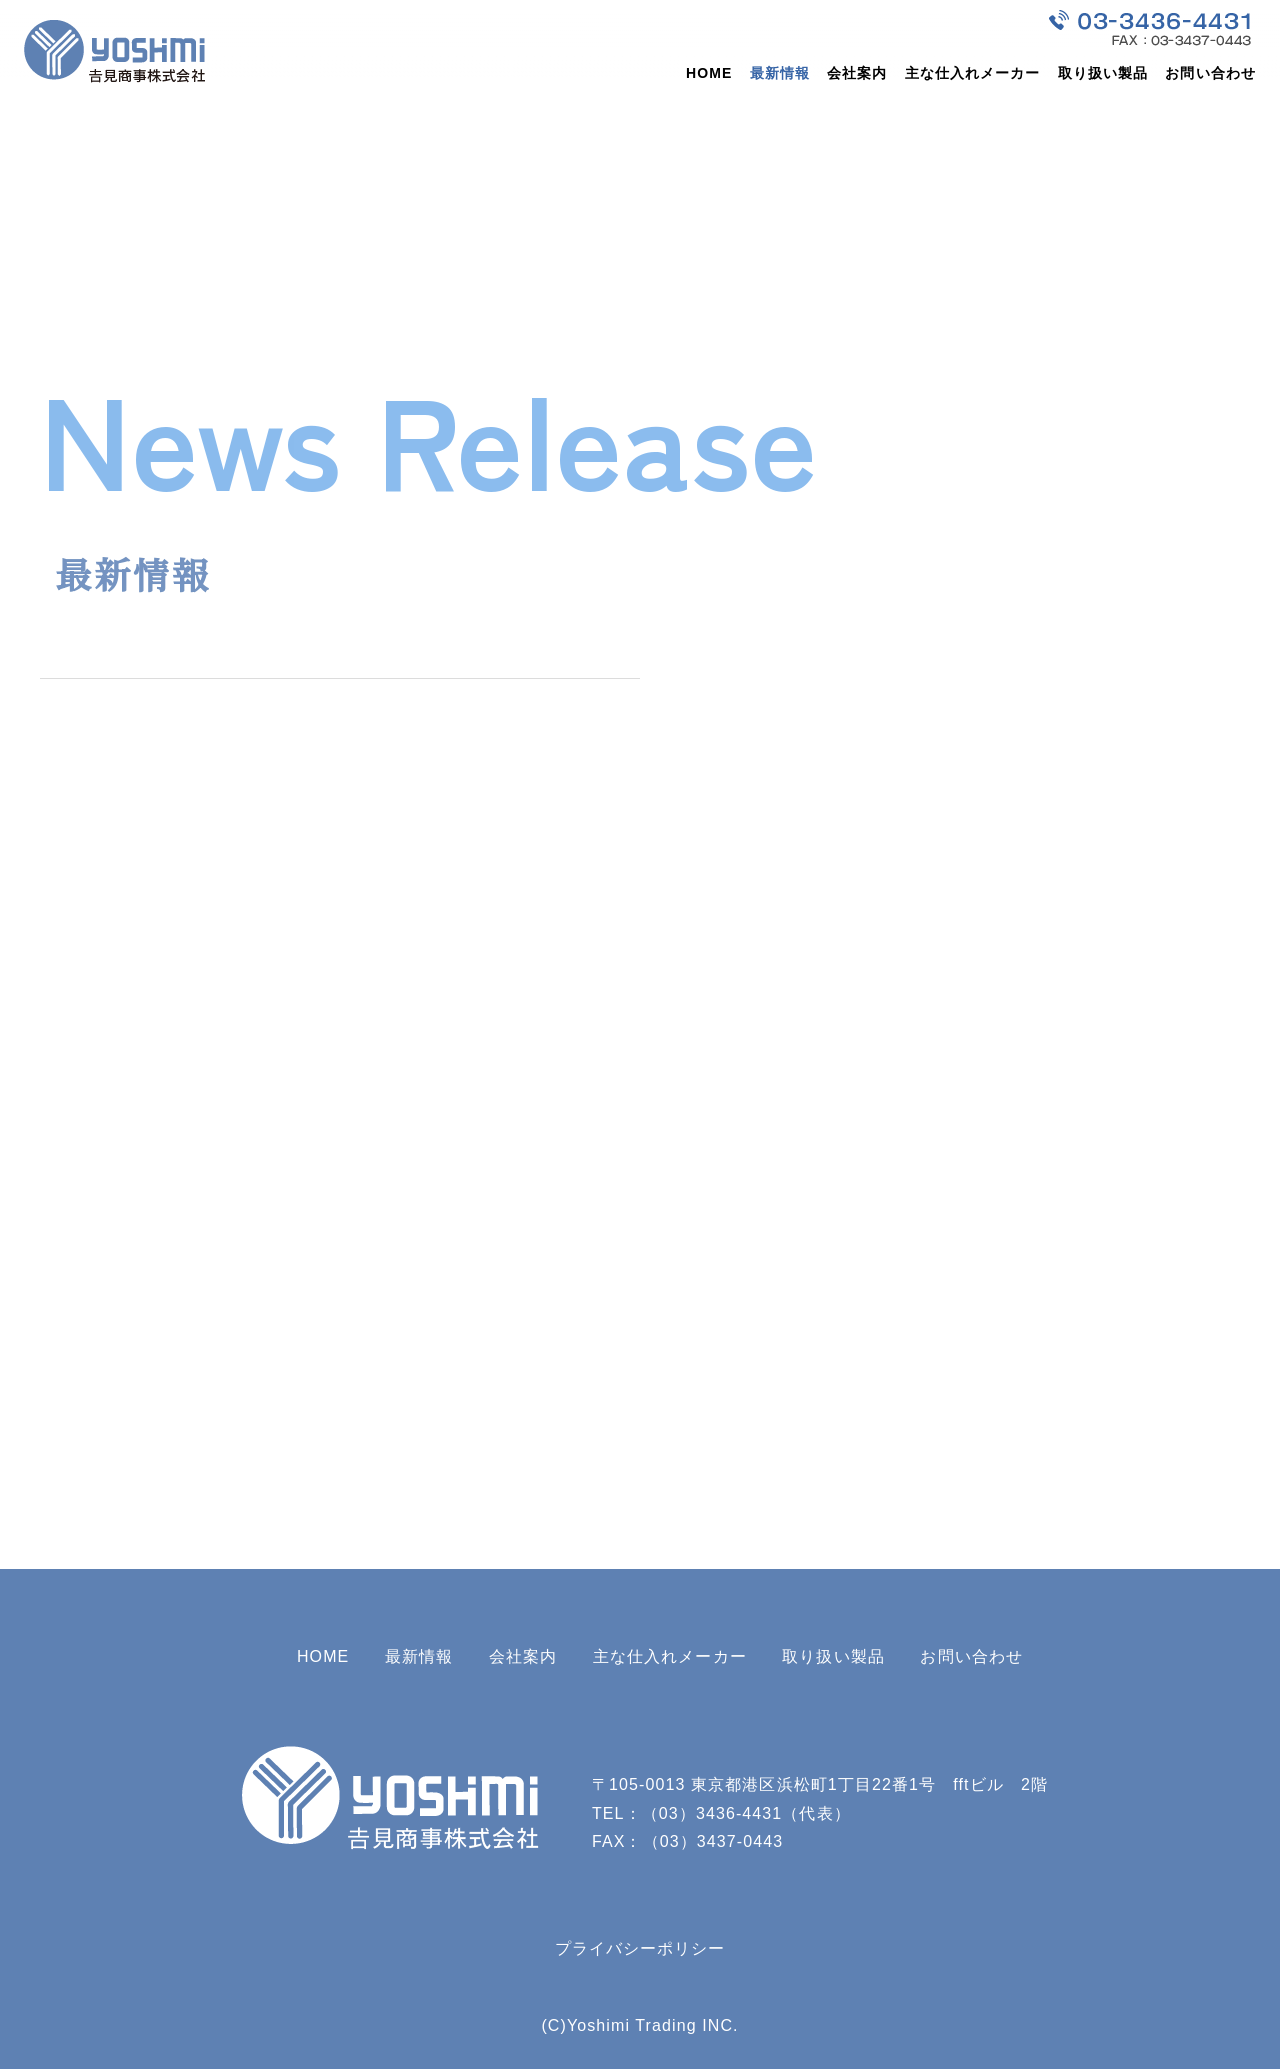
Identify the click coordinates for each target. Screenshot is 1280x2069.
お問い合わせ (1210, 73)
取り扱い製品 (1103, 73)
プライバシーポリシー (640, 1948)
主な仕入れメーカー (973, 73)
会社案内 (857, 73)
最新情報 (780, 73)
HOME (709, 73)
